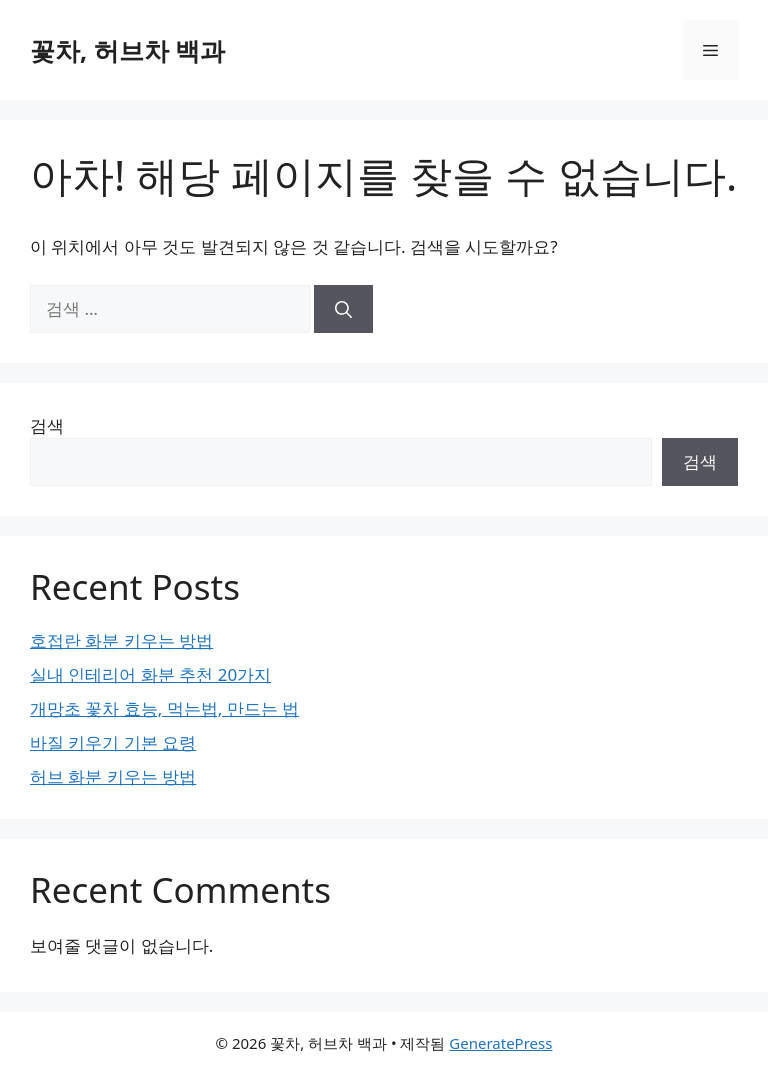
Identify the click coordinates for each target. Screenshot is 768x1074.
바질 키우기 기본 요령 (113, 742)
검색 (47, 425)
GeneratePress (500, 1043)
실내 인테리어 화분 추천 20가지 (150, 674)
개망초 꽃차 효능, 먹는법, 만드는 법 (164, 708)
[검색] (343, 309)
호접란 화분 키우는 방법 (121, 640)
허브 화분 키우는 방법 (113, 776)
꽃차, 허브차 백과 (127, 50)
